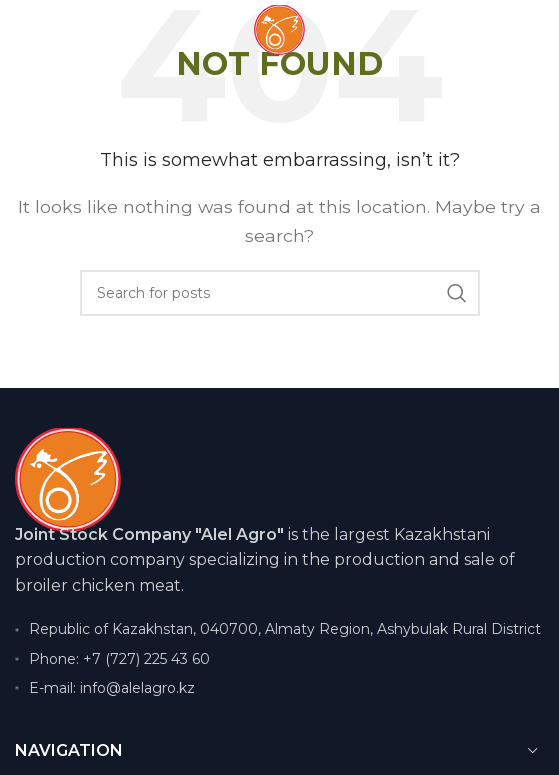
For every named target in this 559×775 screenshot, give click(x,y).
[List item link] (279, 659)
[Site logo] (279, 28)
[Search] (280, 293)
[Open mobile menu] (49, 30)
